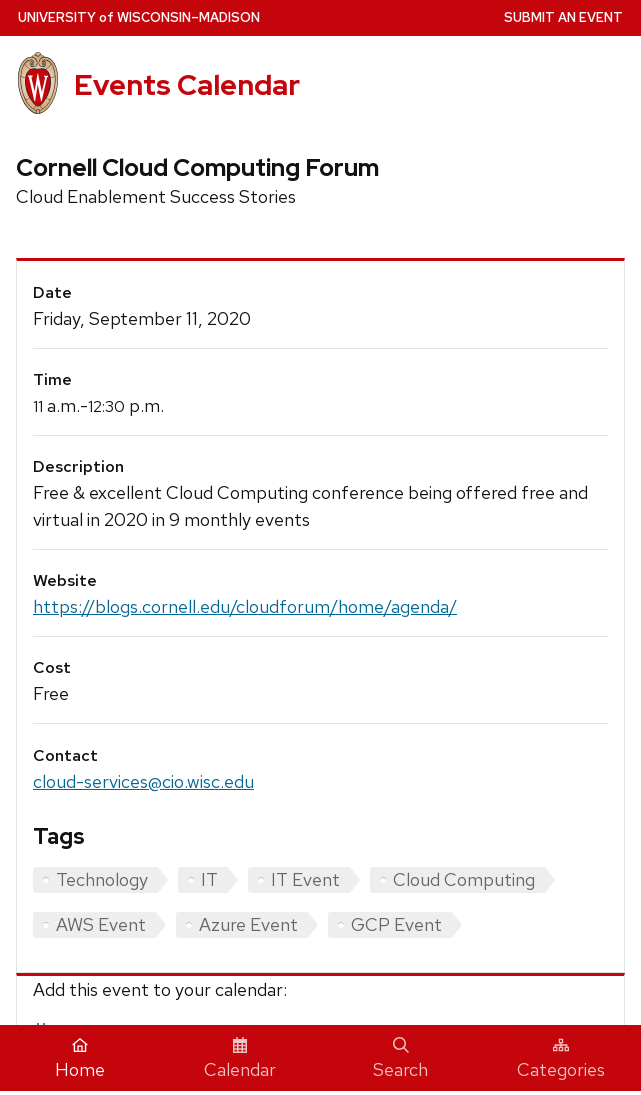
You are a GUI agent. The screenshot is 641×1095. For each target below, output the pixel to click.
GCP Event (396, 924)
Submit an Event (563, 17)
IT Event (305, 879)
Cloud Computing (464, 879)
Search (400, 1059)
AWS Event (101, 924)
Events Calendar (187, 85)
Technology (102, 879)
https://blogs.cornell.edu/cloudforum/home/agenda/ (245, 606)
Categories (561, 1059)
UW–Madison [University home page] (139, 17)
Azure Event (248, 924)
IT (209, 879)
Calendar (240, 1059)
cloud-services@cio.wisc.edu (143, 781)
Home (80, 1059)
